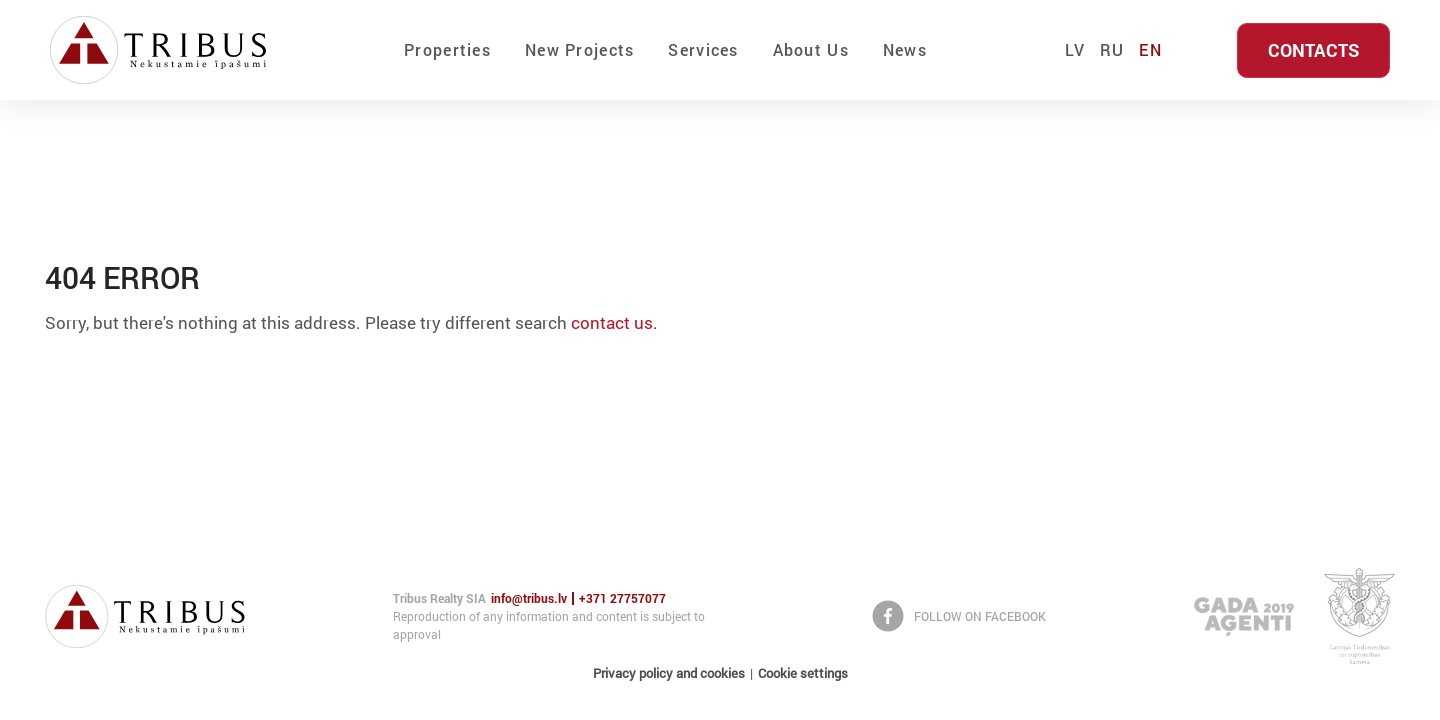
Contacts (1313, 50)
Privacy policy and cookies (669, 673)
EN (1150, 49)
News (905, 49)
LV (1075, 49)
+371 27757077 (622, 598)
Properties (447, 49)
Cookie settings (803, 673)
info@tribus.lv (529, 598)
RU (1112, 49)
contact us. (614, 322)
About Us (811, 49)
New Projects (579, 49)
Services (703, 49)
